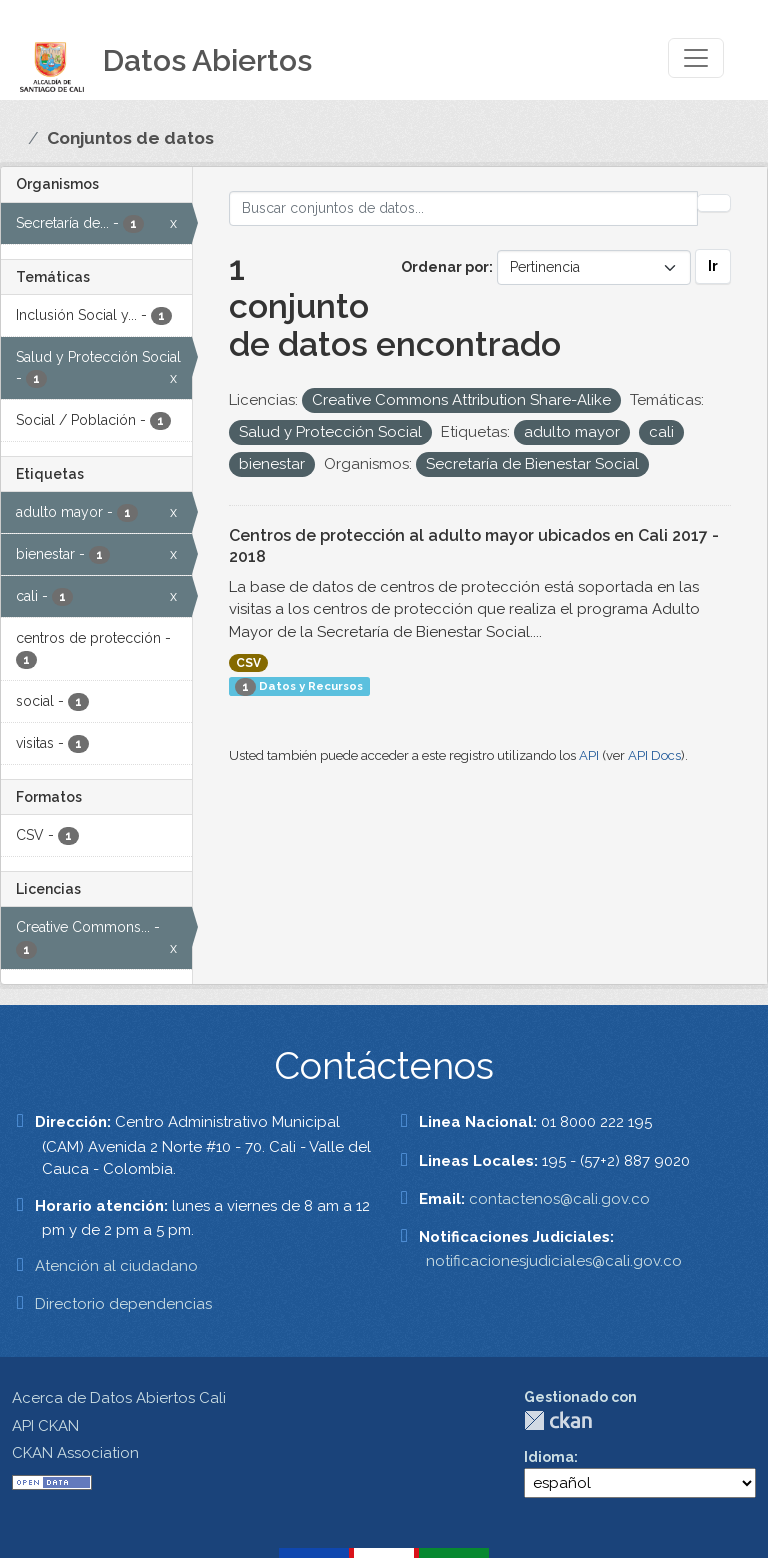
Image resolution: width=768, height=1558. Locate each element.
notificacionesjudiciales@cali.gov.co (554, 1261)
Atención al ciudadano (116, 1266)
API (589, 755)
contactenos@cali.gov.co (559, 1199)
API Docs (654, 755)
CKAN (558, 1420)
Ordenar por (445, 267)
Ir (713, 266)
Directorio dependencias (123, 1304)
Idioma (549, 1457)
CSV (248, 663)
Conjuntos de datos (130, 138)
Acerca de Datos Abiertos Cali (119, 1398)
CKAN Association (75, 1453)
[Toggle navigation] (696, 58)
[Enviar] (714, 203)
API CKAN (45, 1426)
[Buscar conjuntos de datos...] (464, 208)
